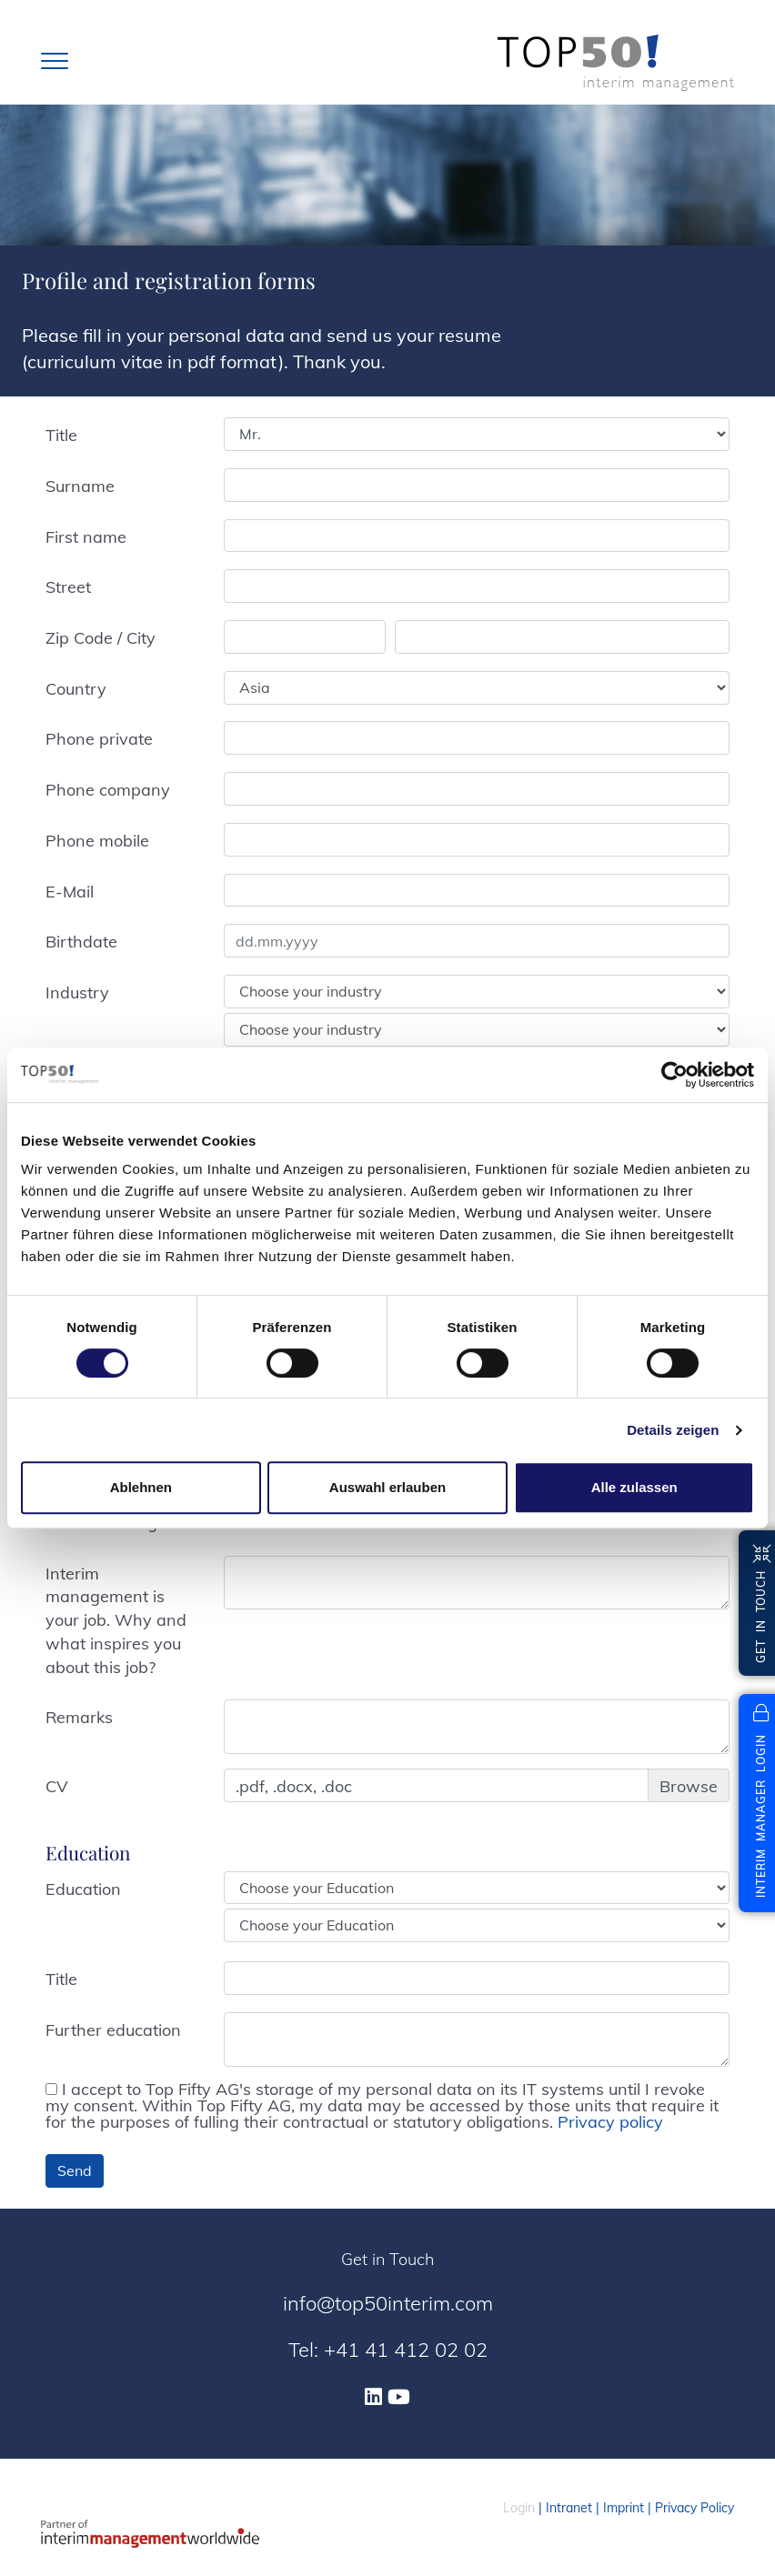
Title (61, 435)
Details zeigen (673, 1430)
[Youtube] (399, 2397)
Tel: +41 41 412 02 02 (388, 2349)
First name (85, 536)
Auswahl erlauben (387, 1487)
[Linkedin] (373, 2397)
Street (68, 586)
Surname (80, 486)
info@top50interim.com (388, 2303)
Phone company (107, 789)
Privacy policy (610, 2121)
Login (519, 2508)
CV (56, 1786)
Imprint (623, 2508)
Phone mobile (97, 840)
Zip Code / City (100, 637)
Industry (77, 992)
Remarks (79, 1717)
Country (75, 688)
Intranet (569, 2508)
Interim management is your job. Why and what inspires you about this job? (115, 1620)
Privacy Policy (694, 2508)
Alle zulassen (634, 1487)
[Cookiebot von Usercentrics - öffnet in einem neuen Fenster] (674, 1074)
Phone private (99, 738)
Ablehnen (141, 1487)
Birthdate (81, 941)
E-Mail (69, 891)
